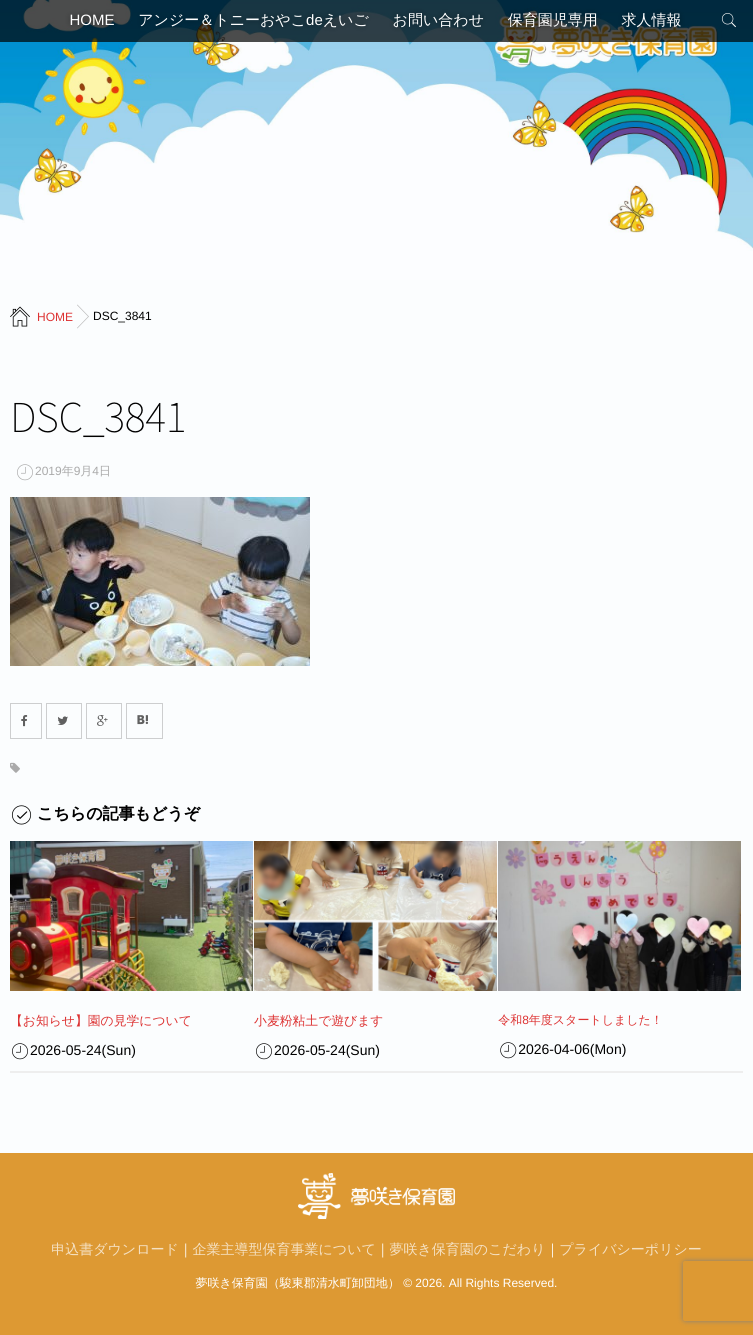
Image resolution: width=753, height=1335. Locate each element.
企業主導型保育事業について (284, 1248)
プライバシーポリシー (630, 1248)
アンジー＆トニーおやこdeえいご (245, 24)
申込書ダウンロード (115, 1248)
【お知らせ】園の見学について (95, 1020)
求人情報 (668, 24)
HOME (75, 24)
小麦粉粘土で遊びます (314, 1020)
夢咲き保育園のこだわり (468, 1248)
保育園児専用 (561, 24)
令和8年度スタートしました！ (580, 1020)
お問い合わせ (438, 24)
